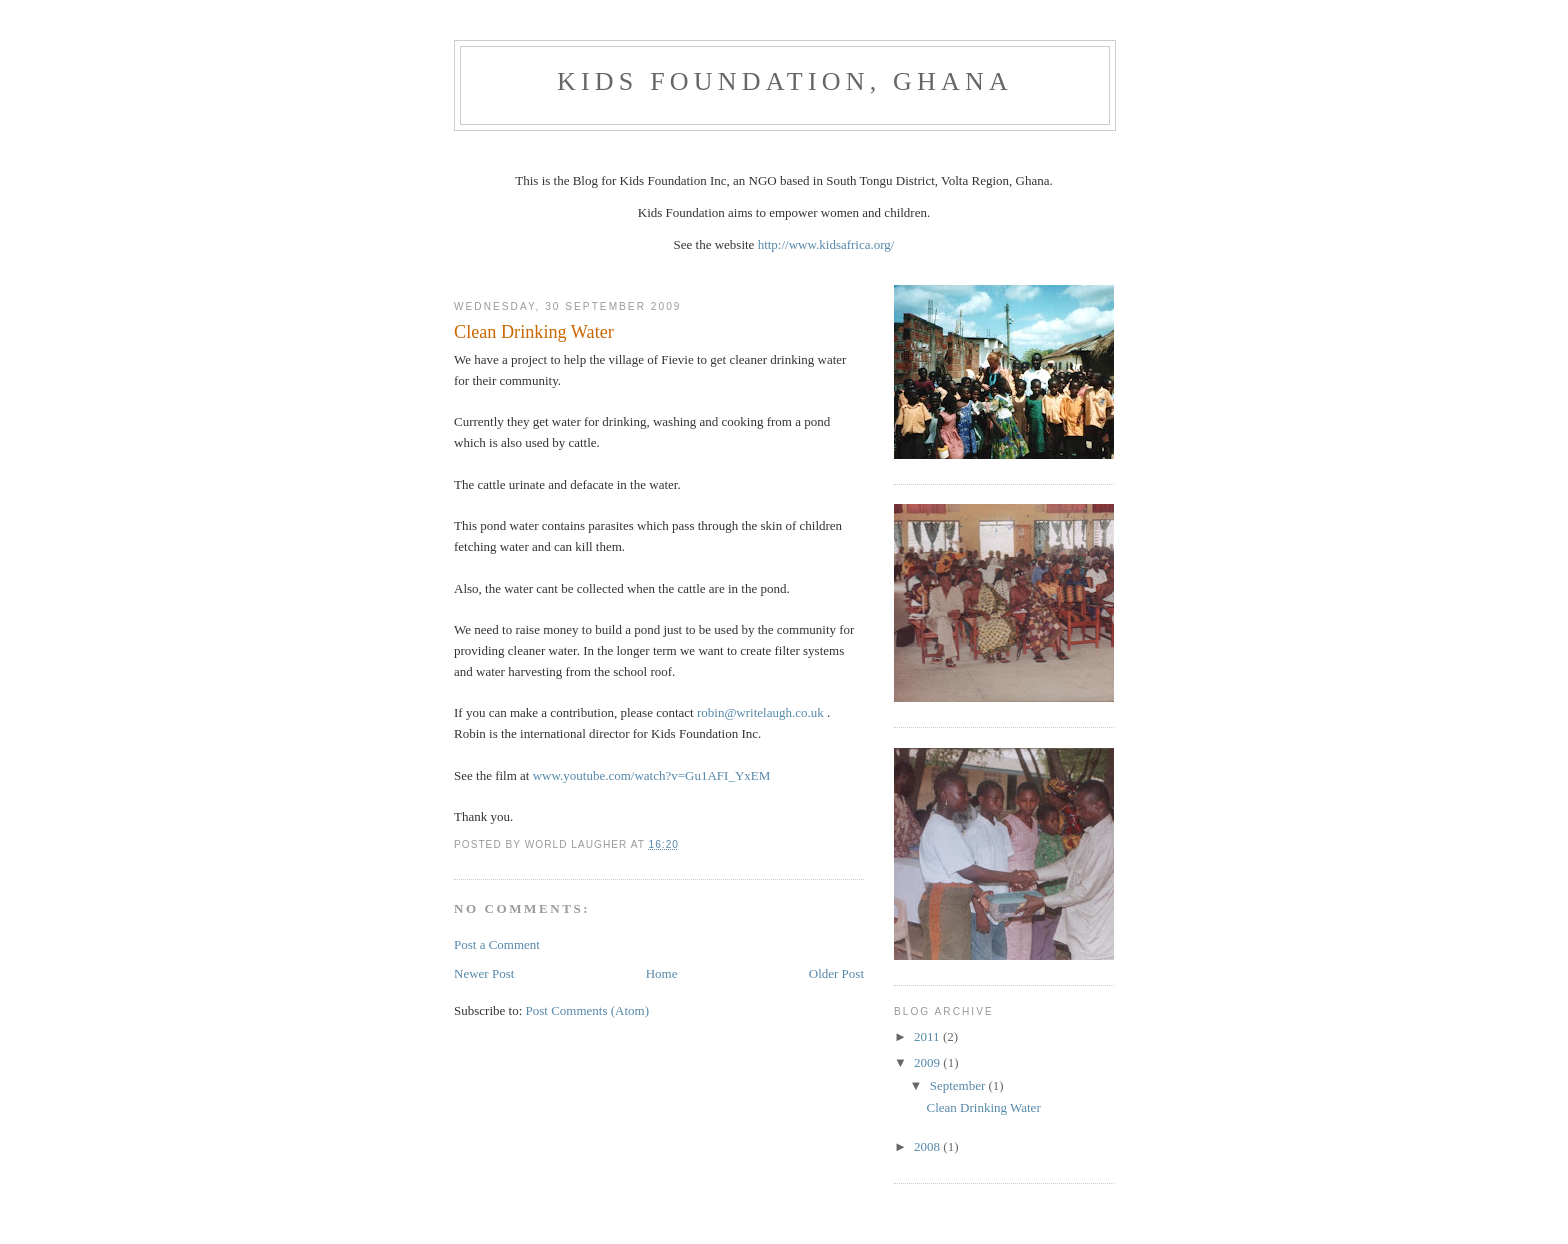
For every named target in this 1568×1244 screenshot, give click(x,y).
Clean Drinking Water (983, 1107)
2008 (928, 1146)
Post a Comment (497, 944)
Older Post (836, 973)
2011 (928, 1036)
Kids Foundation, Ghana (785, 81)
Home (662, 973)
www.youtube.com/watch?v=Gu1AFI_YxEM (652, 775)
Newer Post (484, 973)
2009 (928, 1062)
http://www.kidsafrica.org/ (826, 244)
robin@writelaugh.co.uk (760, 712)
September (959, 1085)
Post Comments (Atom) (588, 1010)
